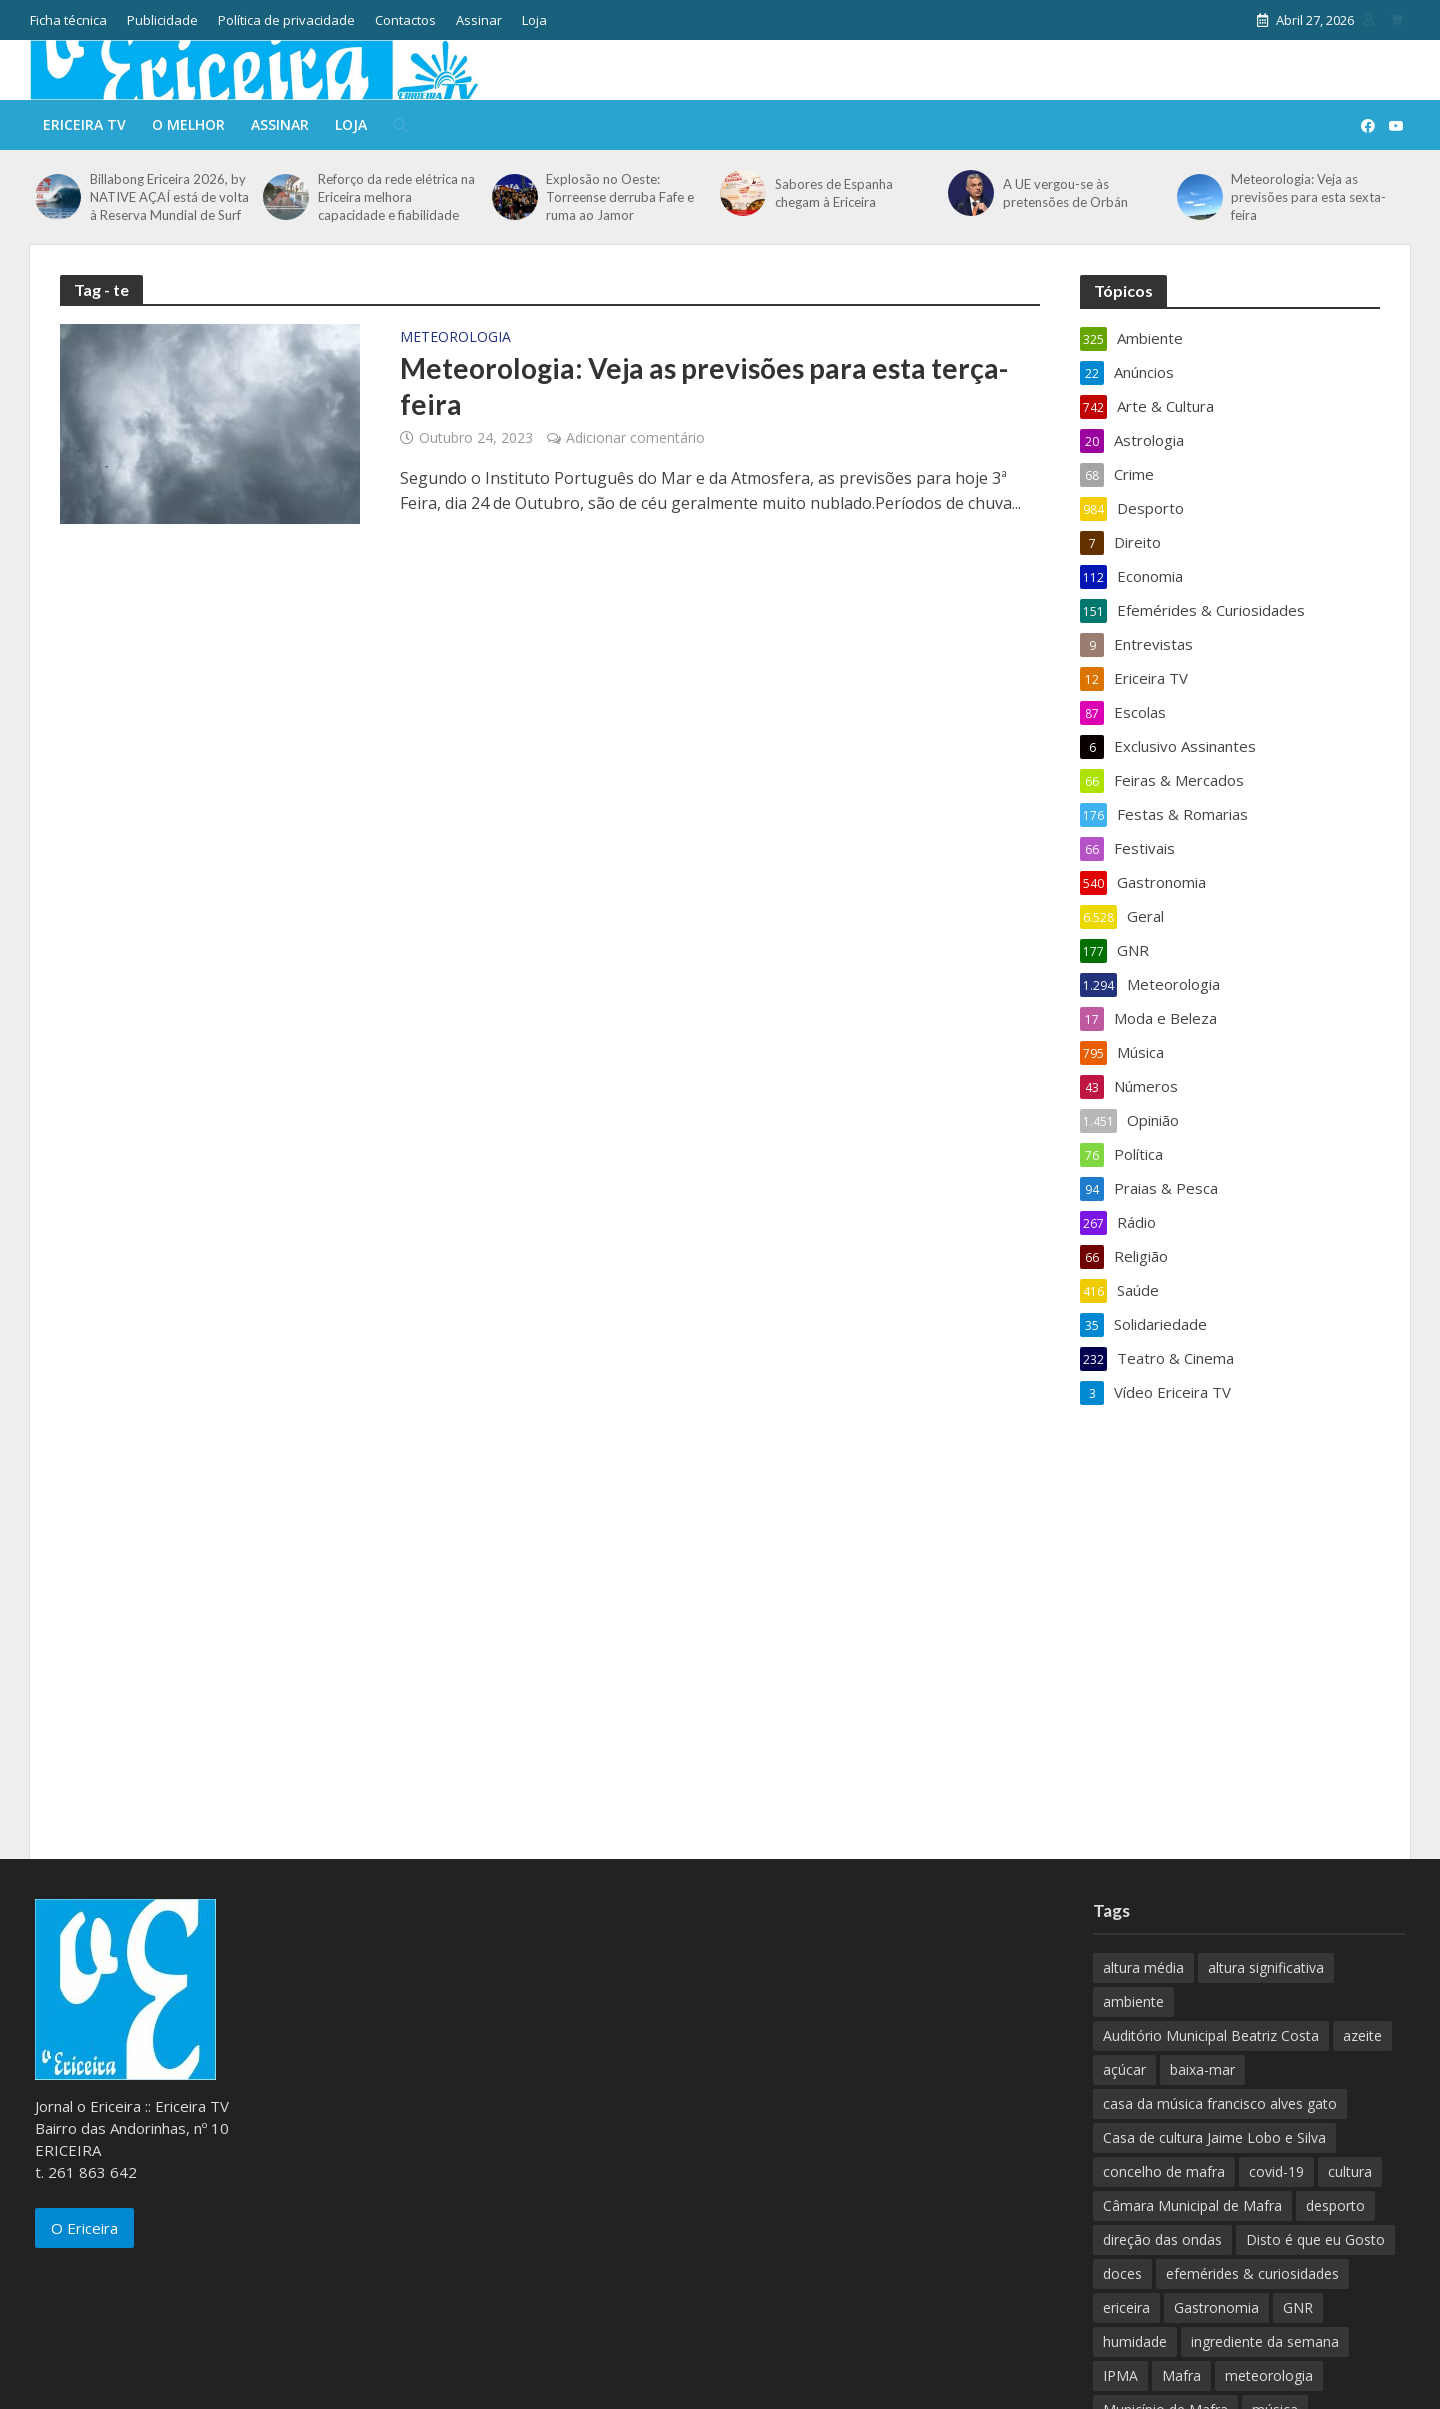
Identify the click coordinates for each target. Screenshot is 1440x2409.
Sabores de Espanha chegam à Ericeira (834, 193)
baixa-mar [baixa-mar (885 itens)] (1202, 2069)
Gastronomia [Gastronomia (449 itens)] (1216, 2307)
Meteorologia (455, 338)
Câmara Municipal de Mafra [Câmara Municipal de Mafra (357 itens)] (1192, 2205)
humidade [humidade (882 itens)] (1135, 2341)
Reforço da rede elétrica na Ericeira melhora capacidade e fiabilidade (396, 197)
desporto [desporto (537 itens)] (1335, 2205)
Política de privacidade (286, 20)
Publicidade (162, 20)
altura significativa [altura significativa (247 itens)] (1266, 1967)
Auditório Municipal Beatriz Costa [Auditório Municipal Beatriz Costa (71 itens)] (1211, 2035)
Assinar (479, 20)
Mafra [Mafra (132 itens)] (1181, 2375)
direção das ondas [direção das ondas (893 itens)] (1162, 2239)
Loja (534, 20)
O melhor (188, 124)
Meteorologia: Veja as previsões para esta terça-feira (704, 386)
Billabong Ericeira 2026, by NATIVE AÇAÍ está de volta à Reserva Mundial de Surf (169, 197)
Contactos (405, 20)
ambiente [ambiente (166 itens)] (1133, 2001)
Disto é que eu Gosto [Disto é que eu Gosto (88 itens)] (1315, 2239)
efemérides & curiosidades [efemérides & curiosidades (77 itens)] (1252, 2273)
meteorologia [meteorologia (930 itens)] (1269, 2375)
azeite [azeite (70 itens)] (1362, 2035)
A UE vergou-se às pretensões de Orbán (1065, 193)
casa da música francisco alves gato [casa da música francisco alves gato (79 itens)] (1220, 2103)
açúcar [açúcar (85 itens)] (1124, 2069)
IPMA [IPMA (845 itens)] (1120, 2375)
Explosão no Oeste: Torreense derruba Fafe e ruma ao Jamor (620, 197)
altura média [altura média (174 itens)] (1143, 1967)
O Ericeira (84, 2228)
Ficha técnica (68, 20)
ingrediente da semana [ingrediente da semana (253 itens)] (1265, 2341)
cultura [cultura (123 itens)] (1350, 2171)
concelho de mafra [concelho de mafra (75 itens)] (1164, 2171)
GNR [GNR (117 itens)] (1298, 2307)
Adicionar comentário (635, 437)
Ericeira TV (84, 124)
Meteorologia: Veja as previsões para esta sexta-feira (1308, 197)
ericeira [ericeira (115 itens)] (1126, 2307)
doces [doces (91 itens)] (1122, 2273)
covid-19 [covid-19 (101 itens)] (1276, 2171)
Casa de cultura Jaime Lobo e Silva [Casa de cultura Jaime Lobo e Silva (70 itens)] (1214, 2137)
